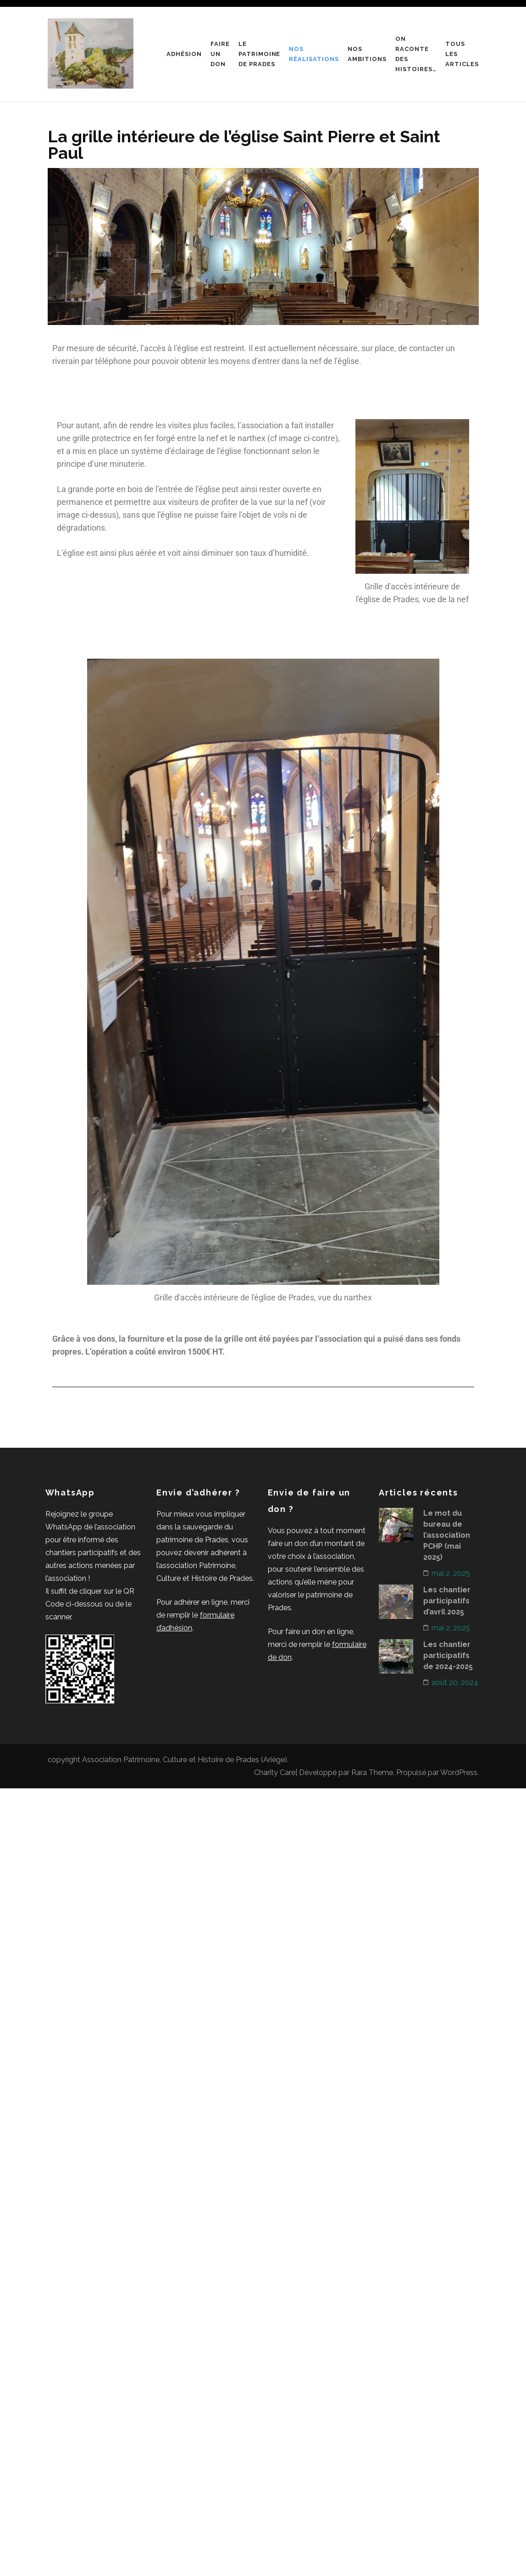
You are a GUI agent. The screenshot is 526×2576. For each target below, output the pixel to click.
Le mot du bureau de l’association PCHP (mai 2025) (446, 1535)
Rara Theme (372, 1772)
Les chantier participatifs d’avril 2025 (447, 1600)
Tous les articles (462, 53)
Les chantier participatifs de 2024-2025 (448, 1655)
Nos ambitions (367, 53)
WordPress (458, 1772)
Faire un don (220, 53)
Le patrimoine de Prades (259, 53)
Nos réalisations (314, 53)
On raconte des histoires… (416, 54)
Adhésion (184, 53)
